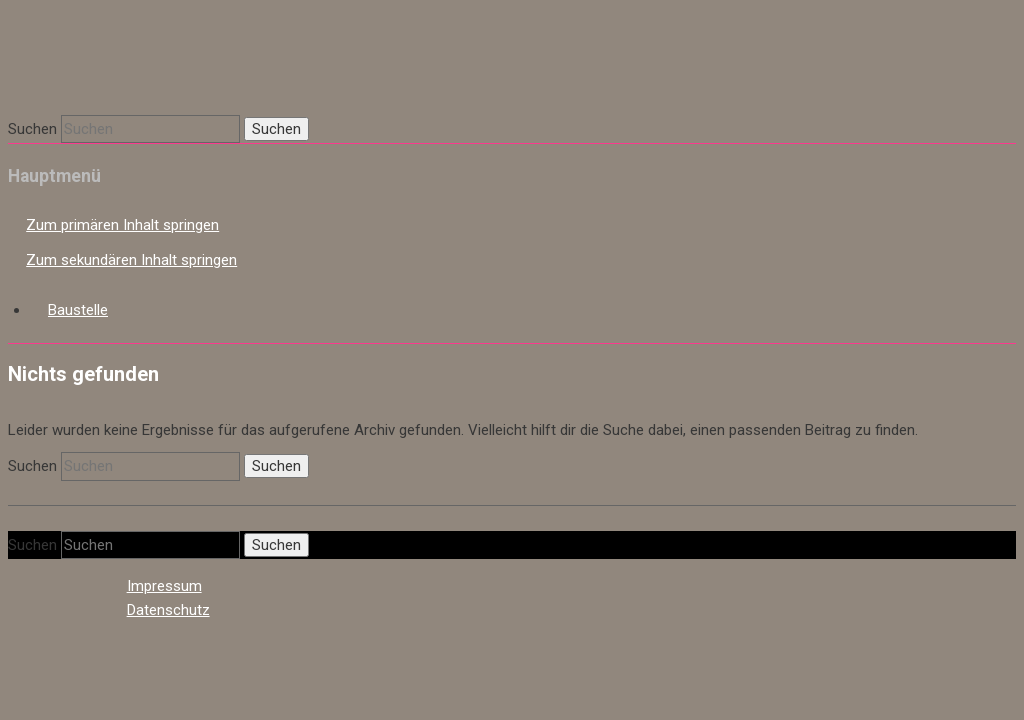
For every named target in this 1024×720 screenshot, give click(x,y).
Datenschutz (168, 610)
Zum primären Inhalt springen (122, 225)
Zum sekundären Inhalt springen (131, 260)
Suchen (32, 129)
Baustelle (78, 310)
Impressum (164, 586)
